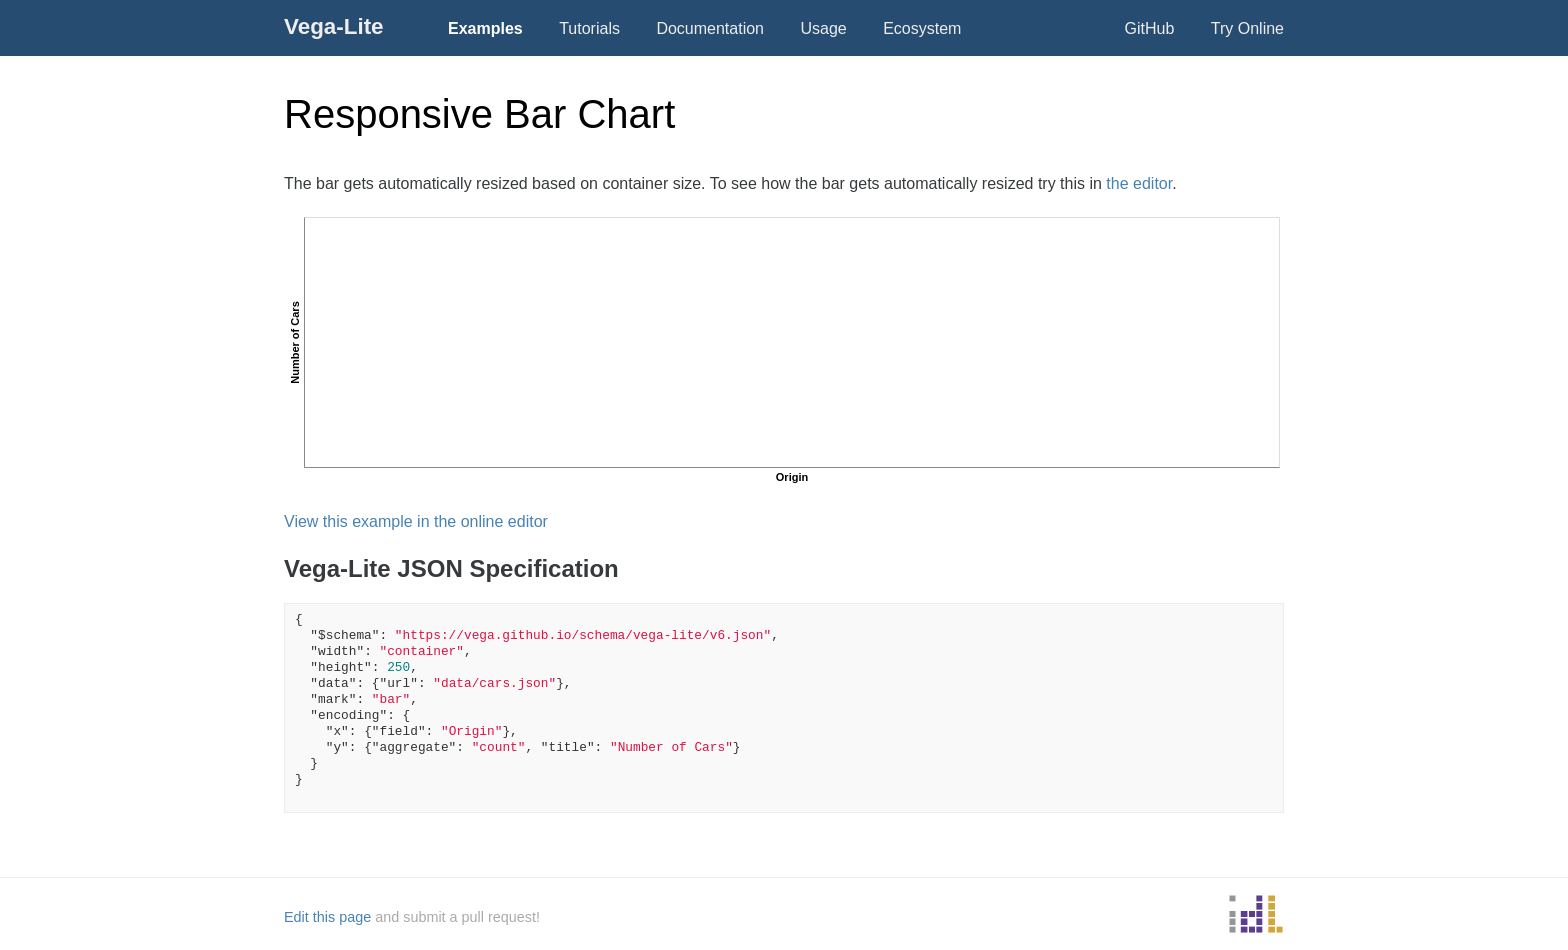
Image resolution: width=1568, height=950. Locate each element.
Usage (823, 28)
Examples (485, 28)
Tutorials (589, 28)
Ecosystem (922, 28)
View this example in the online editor (416, 521)
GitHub (1150, 28)
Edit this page (327, 917)
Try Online (1247, 28)
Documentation (710, 28)
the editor (1139, 183)
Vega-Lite (334, 26)
